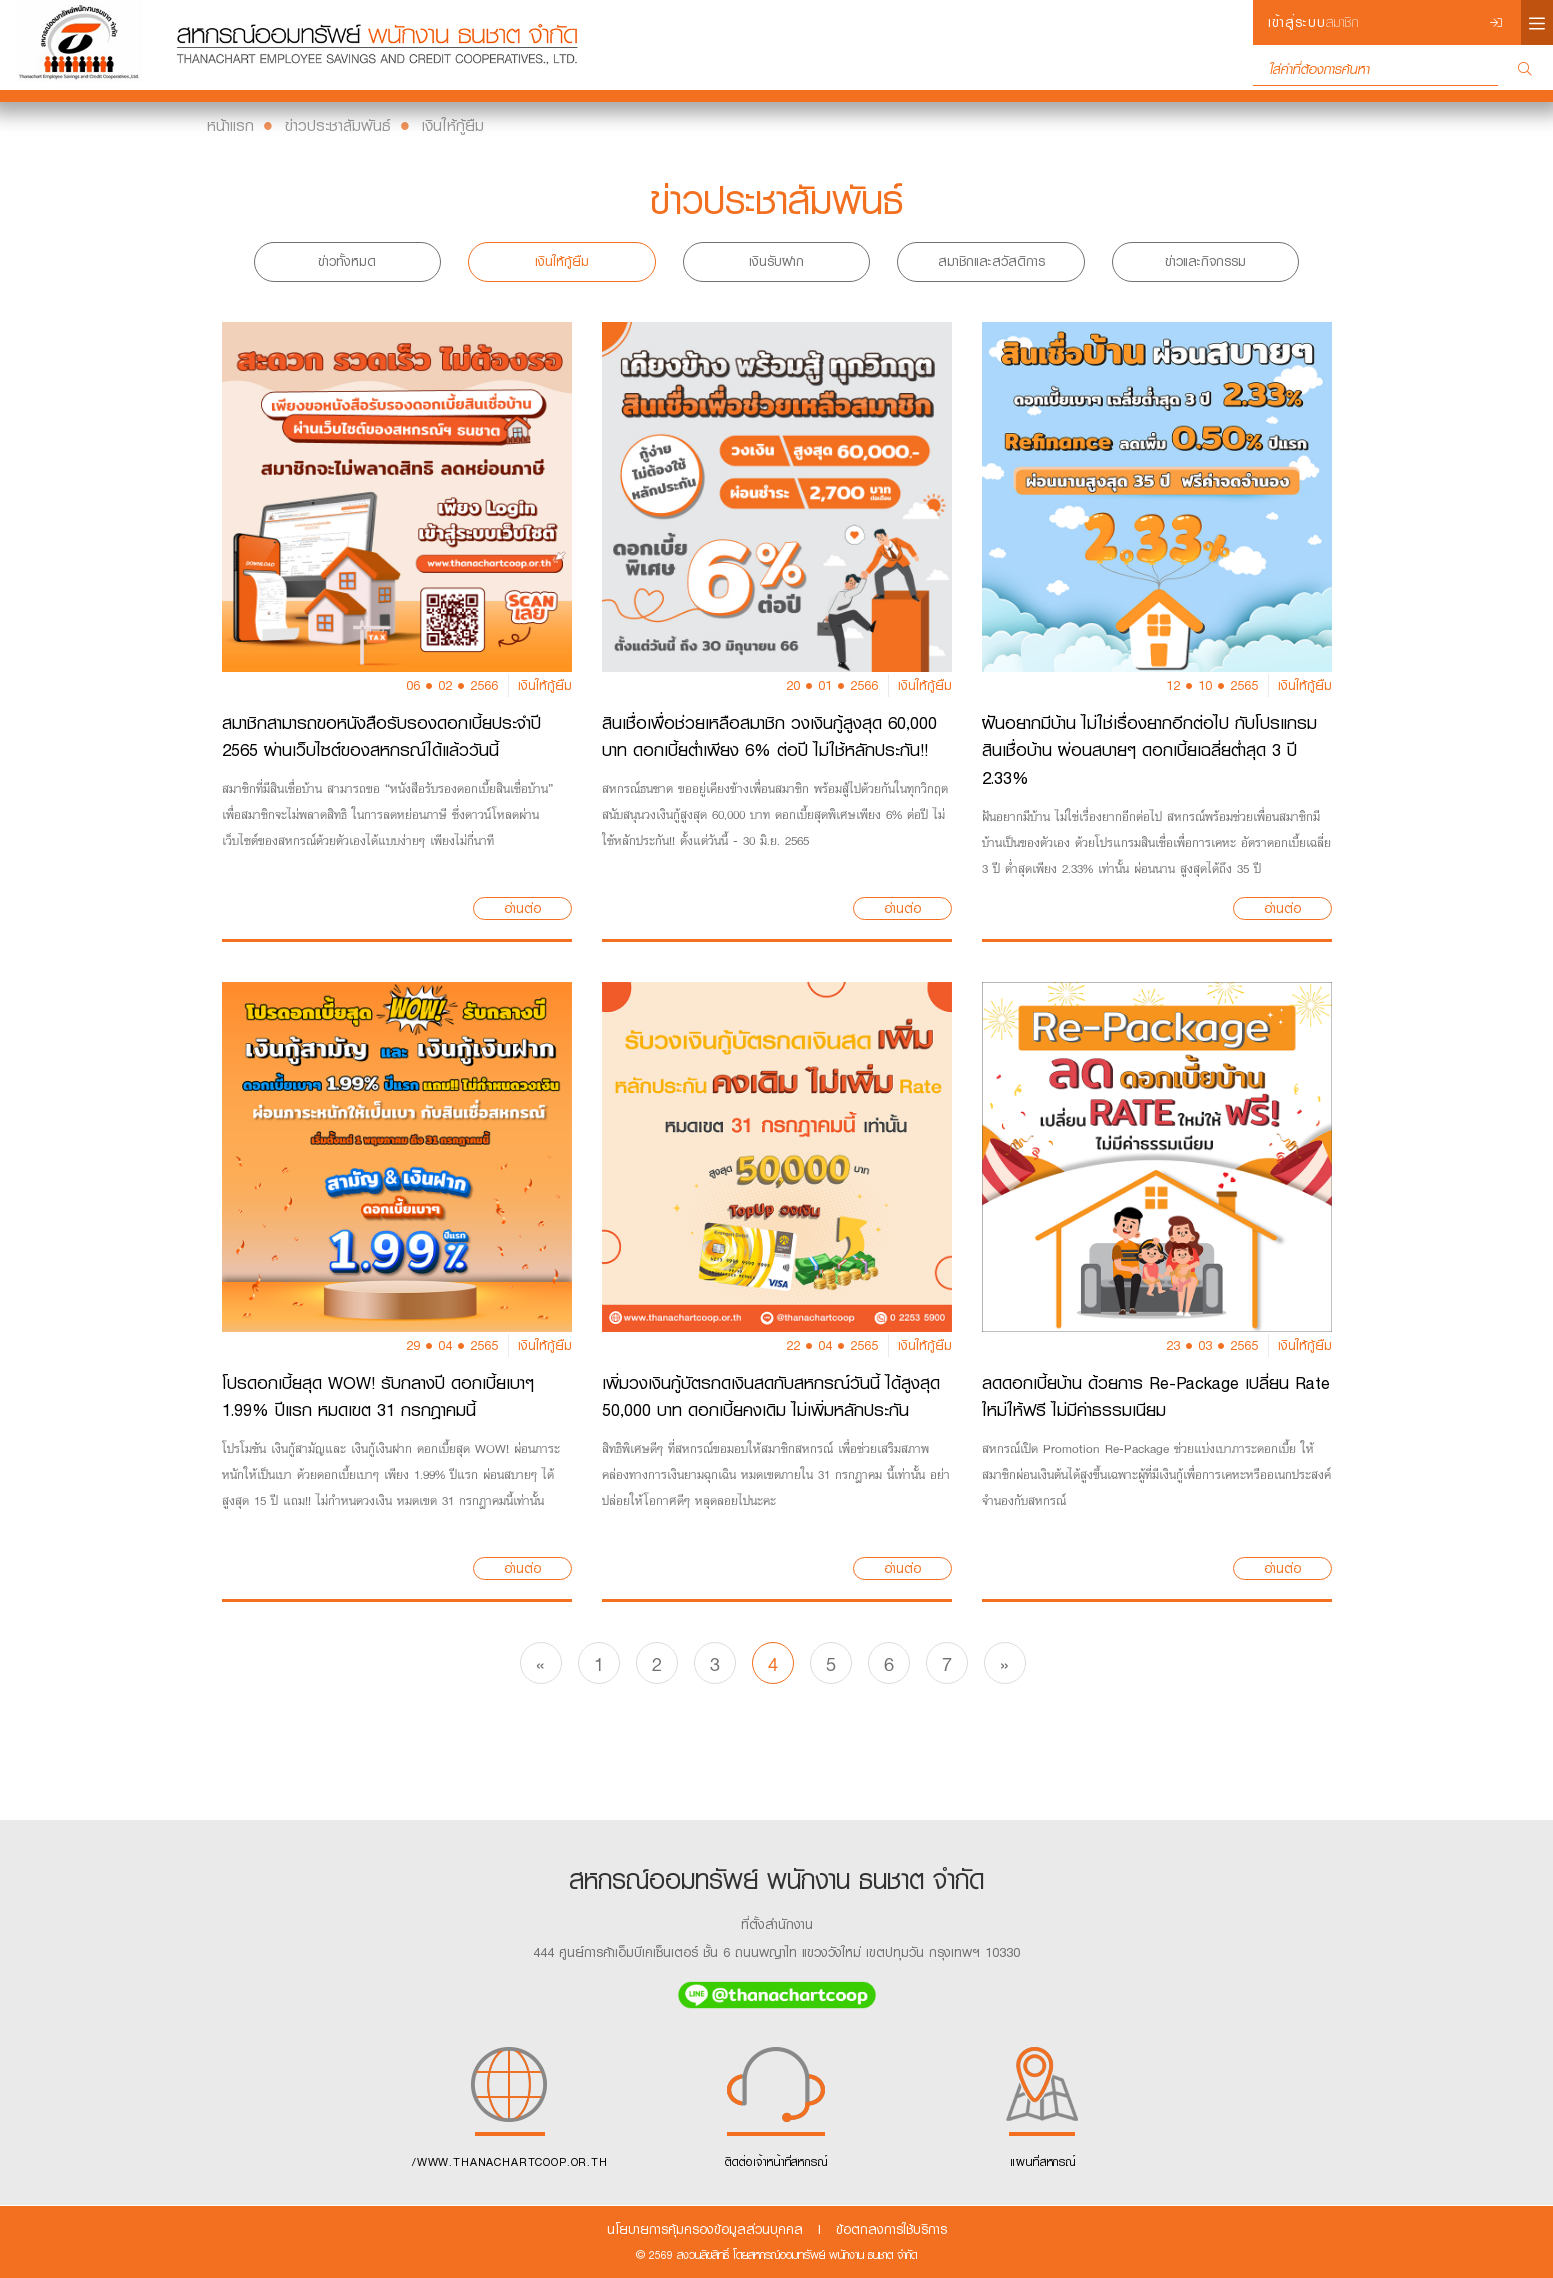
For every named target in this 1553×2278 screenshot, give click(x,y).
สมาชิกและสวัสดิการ (991, 261)
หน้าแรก (230, 125)
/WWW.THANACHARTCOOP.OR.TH (510, 2104)
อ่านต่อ (522, 908)
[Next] (1005, 1663)
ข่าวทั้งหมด (347, 261)
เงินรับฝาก (776, 261)
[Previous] (541, 1663)
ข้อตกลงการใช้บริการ (891, 2229)
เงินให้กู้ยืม (453, 125)
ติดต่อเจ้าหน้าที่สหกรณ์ (776, 2104)
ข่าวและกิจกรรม (1205, 261)
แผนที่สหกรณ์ (1043, 2104)
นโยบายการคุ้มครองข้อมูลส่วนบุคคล (705, 2229)
